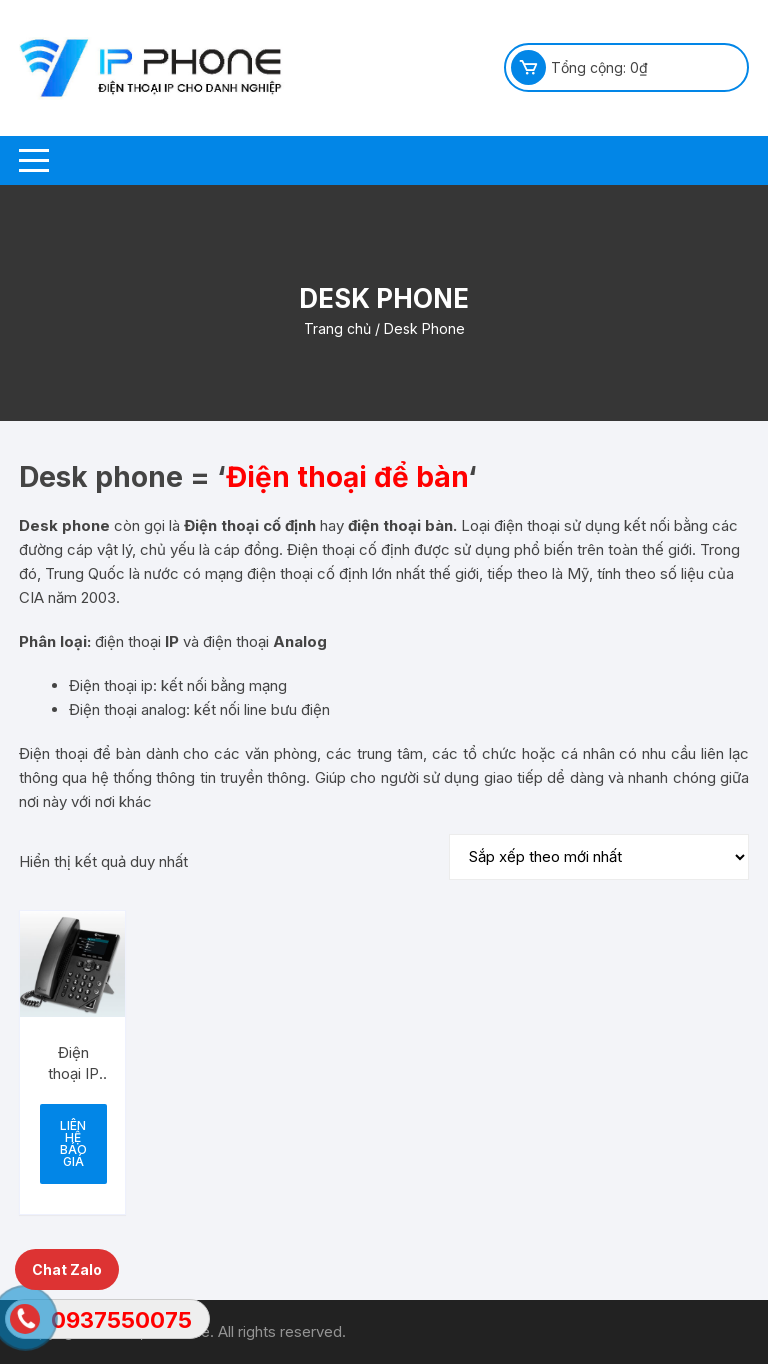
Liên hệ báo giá (73, 1143)
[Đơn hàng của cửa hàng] (599, 857)
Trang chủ (337, 328)
